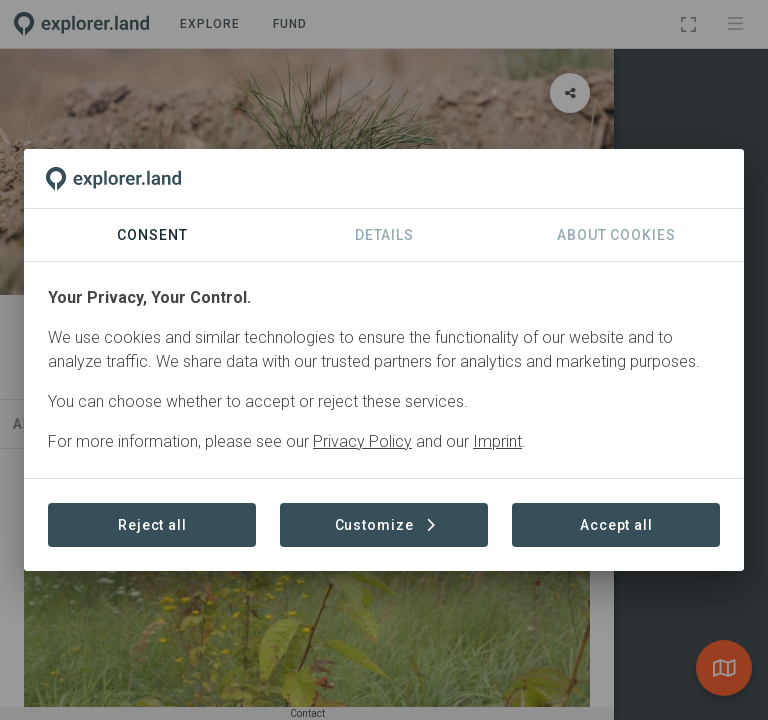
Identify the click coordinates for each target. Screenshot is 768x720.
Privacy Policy (362, 441)
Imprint (497, 441)
